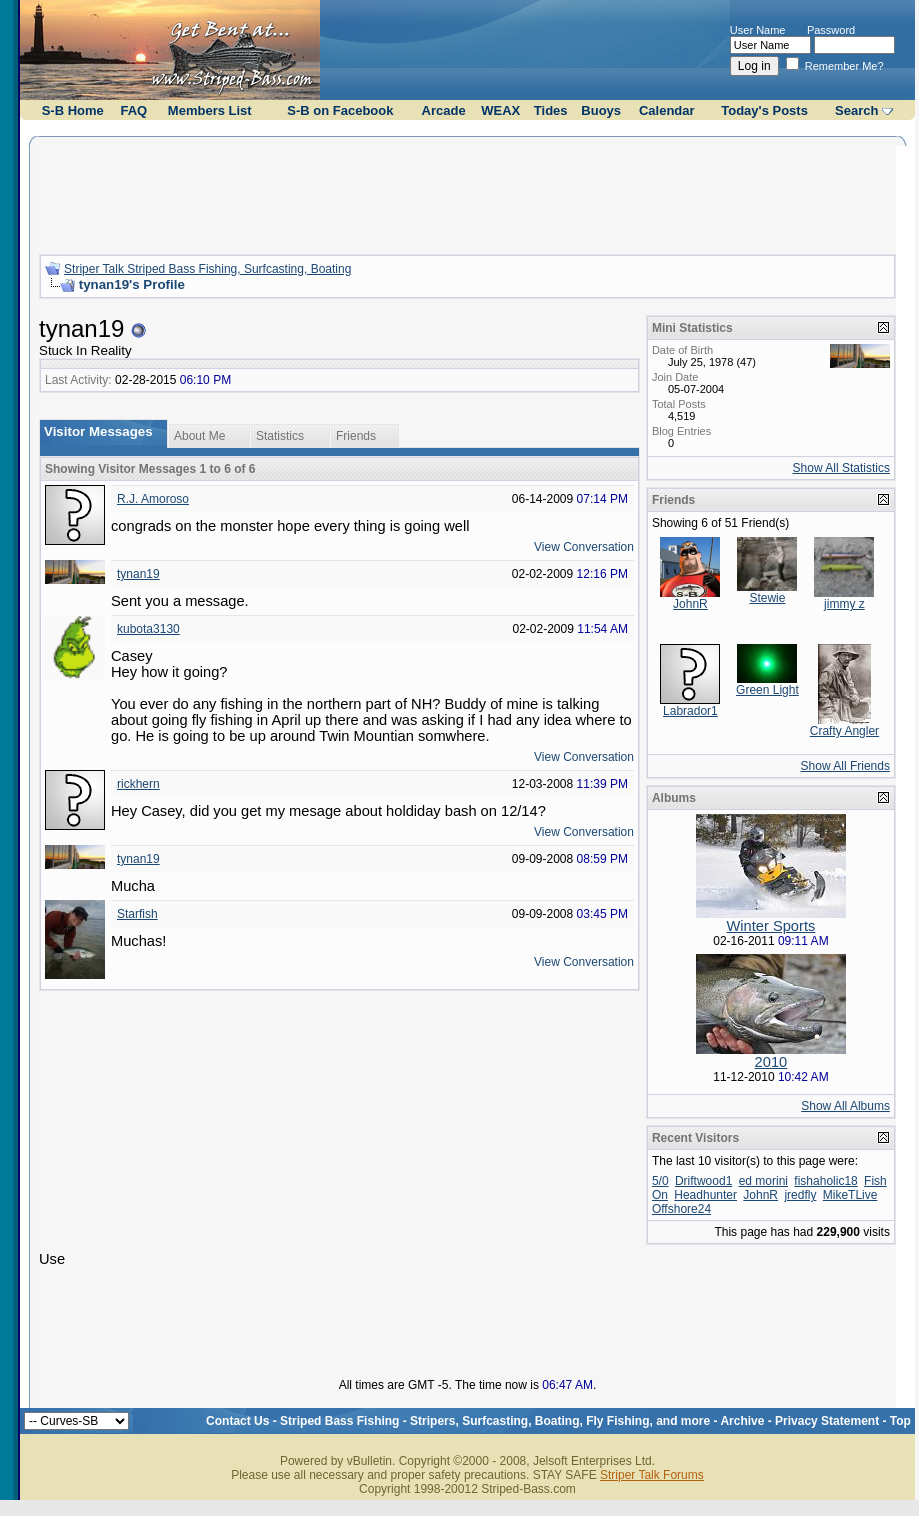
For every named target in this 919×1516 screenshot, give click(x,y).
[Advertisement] (467, 193)
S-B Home (73, 110)
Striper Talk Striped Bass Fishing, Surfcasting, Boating (207, 269)
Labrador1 (690, 711)
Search (856, 110)
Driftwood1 (703, 1181)
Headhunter (705, 1195)
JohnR (690, 604)
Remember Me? (835, 66)
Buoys (601, 110)
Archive (742, 1421)
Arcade (444, 110)
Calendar (667, 110)
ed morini (763, 1181)
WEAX (500, 110)
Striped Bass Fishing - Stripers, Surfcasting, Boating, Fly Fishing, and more (495, 1421)
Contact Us (237, 1421)
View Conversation (584, 547)
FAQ (133, 110)
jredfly (800, 1195)
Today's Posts (764, 110)
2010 (771, 1062)
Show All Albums (845, 1106)
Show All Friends (845, 766)
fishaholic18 (825, 1181)
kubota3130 (148, 629)
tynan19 (138, 574)
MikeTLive (850, 1195)
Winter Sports (771, 926)
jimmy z (844, 604)
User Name (758, 30)
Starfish (137, 914)
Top (900, 1421)
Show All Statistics (841, 468)
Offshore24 (681, 1209)
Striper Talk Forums (652, 1475)
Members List (210, 110)
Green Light (767, 690)
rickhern (138, 784)
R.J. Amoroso (153, 499)
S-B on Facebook (340, 110)
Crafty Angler (844, 731)
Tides (551, 110)
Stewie (767, 598)
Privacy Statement (827, 1421)
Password (831, 30)
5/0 (660, 1181)
